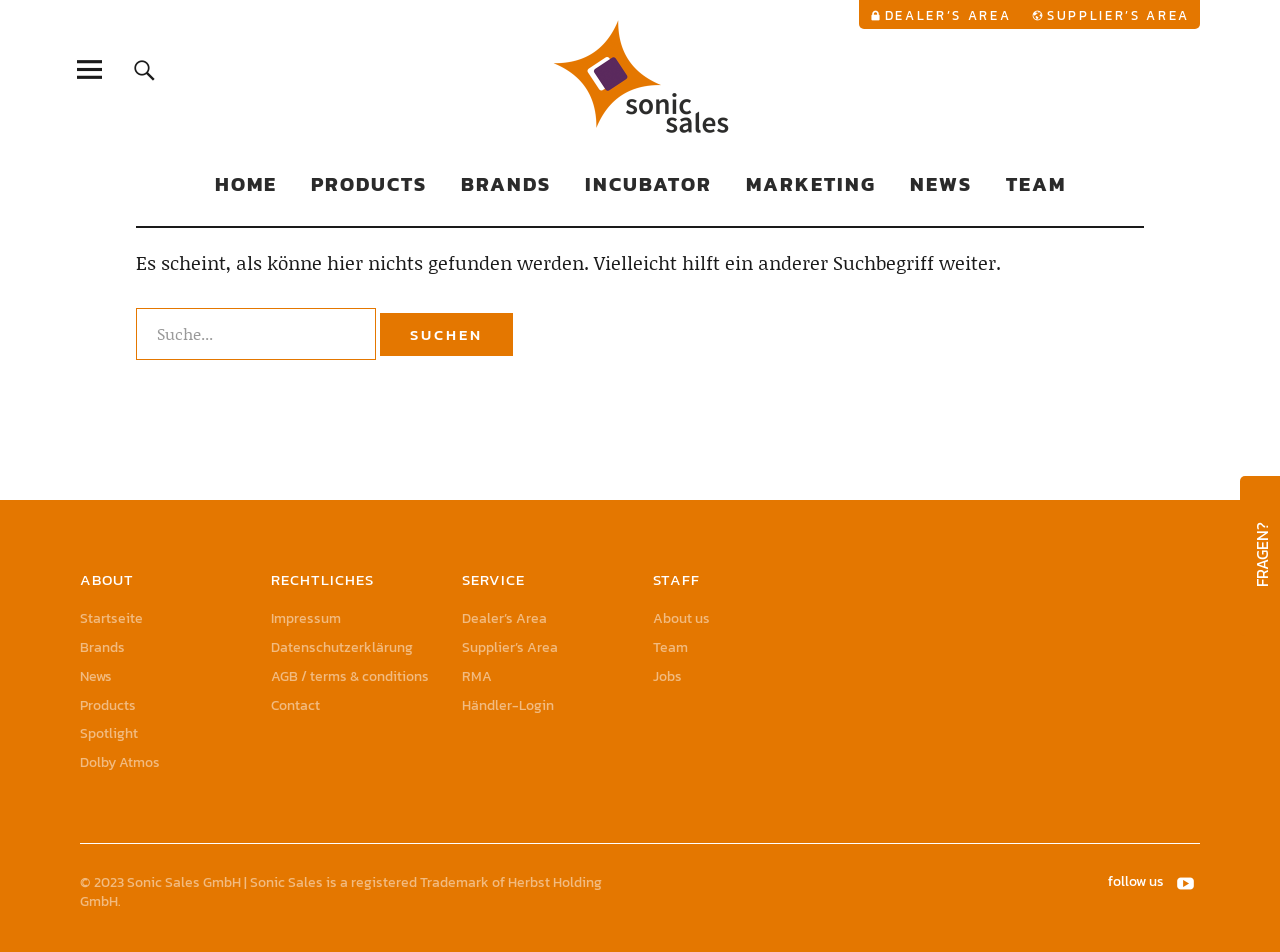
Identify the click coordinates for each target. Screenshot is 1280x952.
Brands (506, 184)
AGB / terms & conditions (350, 676)
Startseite (111, 618)
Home (246, 184)
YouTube (1187, 882)
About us (681, 618)
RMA (477, 676)
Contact (295, 705)
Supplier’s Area (1118, 15)
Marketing (811, 184)
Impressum (306, 618)
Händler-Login (508, 705)
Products (369, 184)
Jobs (667, 676)
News (941, 184)
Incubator (648, 184)
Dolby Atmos (120, 762)
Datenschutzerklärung (342, 647)
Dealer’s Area (948, 15)
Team (1036, 184)
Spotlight (109, 733)
